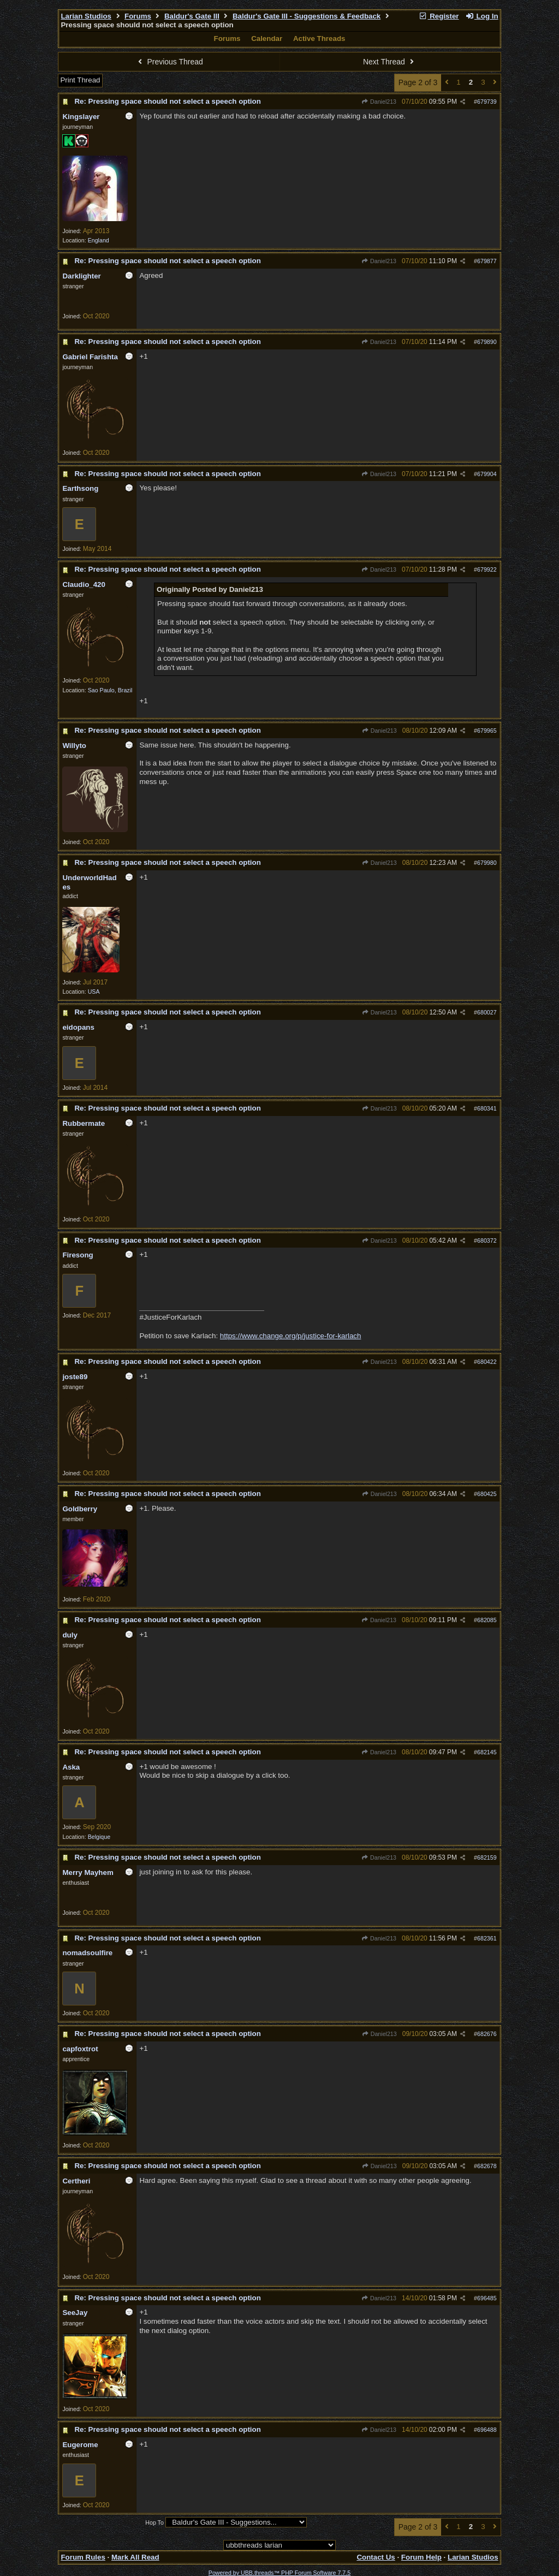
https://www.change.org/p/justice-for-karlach (290, 1336)
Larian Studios (86, 16)
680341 (487, 1108)
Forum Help (421, 2557)
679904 (487, 474)
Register (439, 16)
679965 (487, 730)
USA (94, 991)
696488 (487, 2429)
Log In (481, 16)
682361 (487, 1938)
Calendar (266, 38)
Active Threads (319, 38)
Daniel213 (378, 101)
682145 (487, 1752)
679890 (487, 342)
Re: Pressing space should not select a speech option (167, 101)
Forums (137, 16)
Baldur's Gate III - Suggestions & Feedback (306, 16)
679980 (487, 862)
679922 (487, 569)
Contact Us (375, 2557)
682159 (487, 1857)
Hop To (154, 2522)
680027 (487, 1012)
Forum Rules (83, 2557)
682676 (487, 2034)
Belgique (99, 1836)
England (98, 240)
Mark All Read (135, 2557)
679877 (487, 261)
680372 (487, 1240)
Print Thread (80, 80)
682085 (487, 1620)
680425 (487, 1494)
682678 (487, 2166)
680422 (487, 1361)
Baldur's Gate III (191, 16)
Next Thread (390, 61)
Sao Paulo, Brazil (110, 690)
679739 (487, 101)
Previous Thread (169, 61)
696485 (487, 2298)
